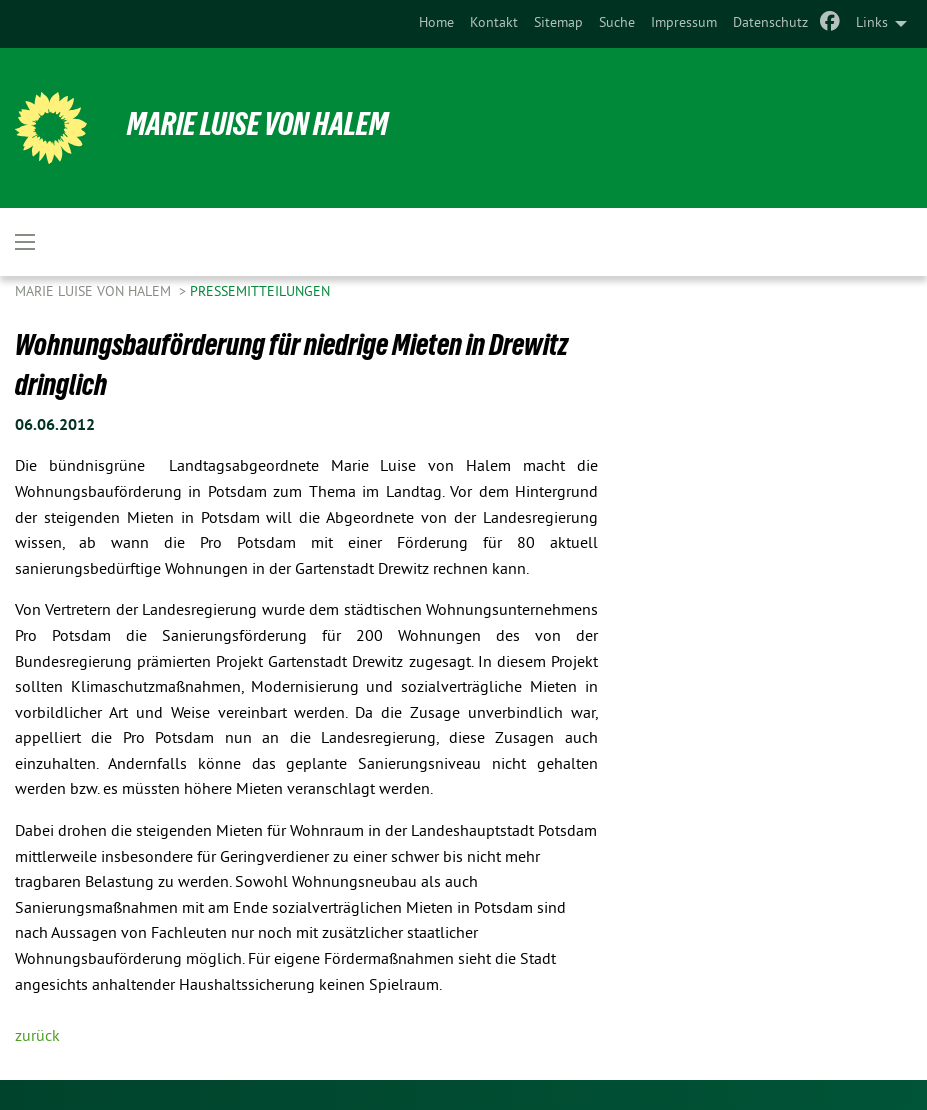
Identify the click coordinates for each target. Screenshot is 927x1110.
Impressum (684, 23)
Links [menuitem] (872, 23)
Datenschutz (770, 23)
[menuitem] (436, 24)
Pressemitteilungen (260, 292)
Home (436, 23)
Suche (617, 23)
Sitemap (558, 23)
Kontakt (494, 23)
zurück (37, 1037)
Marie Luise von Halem (257, 124)
